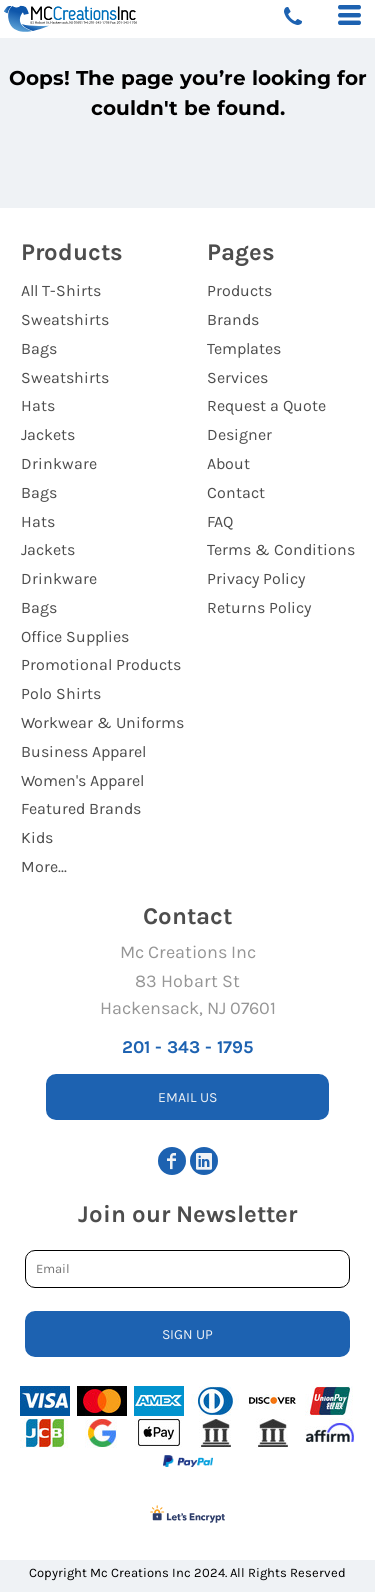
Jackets (48, 434)
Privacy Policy (256, 578)
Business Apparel (83, 751)
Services (237, 377)
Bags (39, 348)
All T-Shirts (61, 290)
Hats (38, 405)
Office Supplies (75, 636)
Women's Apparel (82, 780)
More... (44, 866)
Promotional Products (101, 664)
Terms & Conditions (281, 549)
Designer (239, 434)
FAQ (220, 521)
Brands (233, 319)
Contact (236, 492)
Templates (244, 348)
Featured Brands (81, 808)
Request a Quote (266, 405)
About (228, 463)
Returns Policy (259, 607)
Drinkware (59, 463)
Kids (37, 837)
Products (239, 290)
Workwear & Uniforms (102, 722)
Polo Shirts (61, 693)
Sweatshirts (65, 319)
